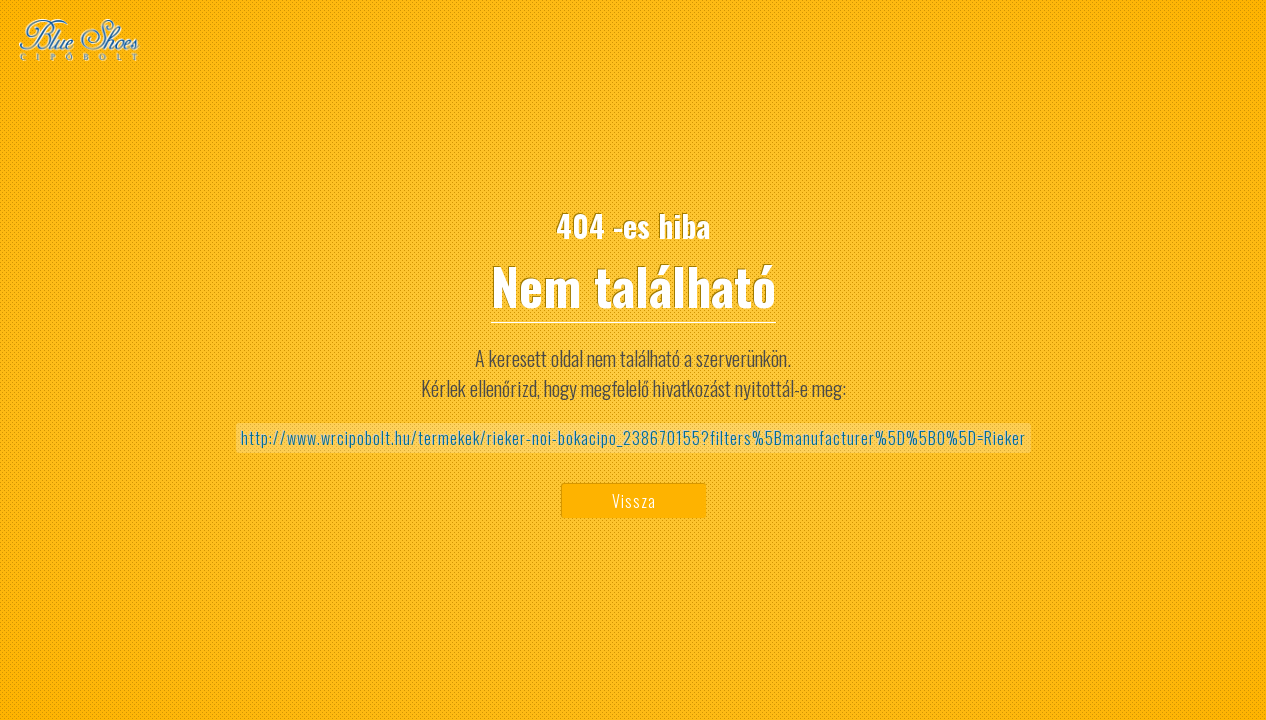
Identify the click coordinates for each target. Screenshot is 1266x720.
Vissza (634, 501)
